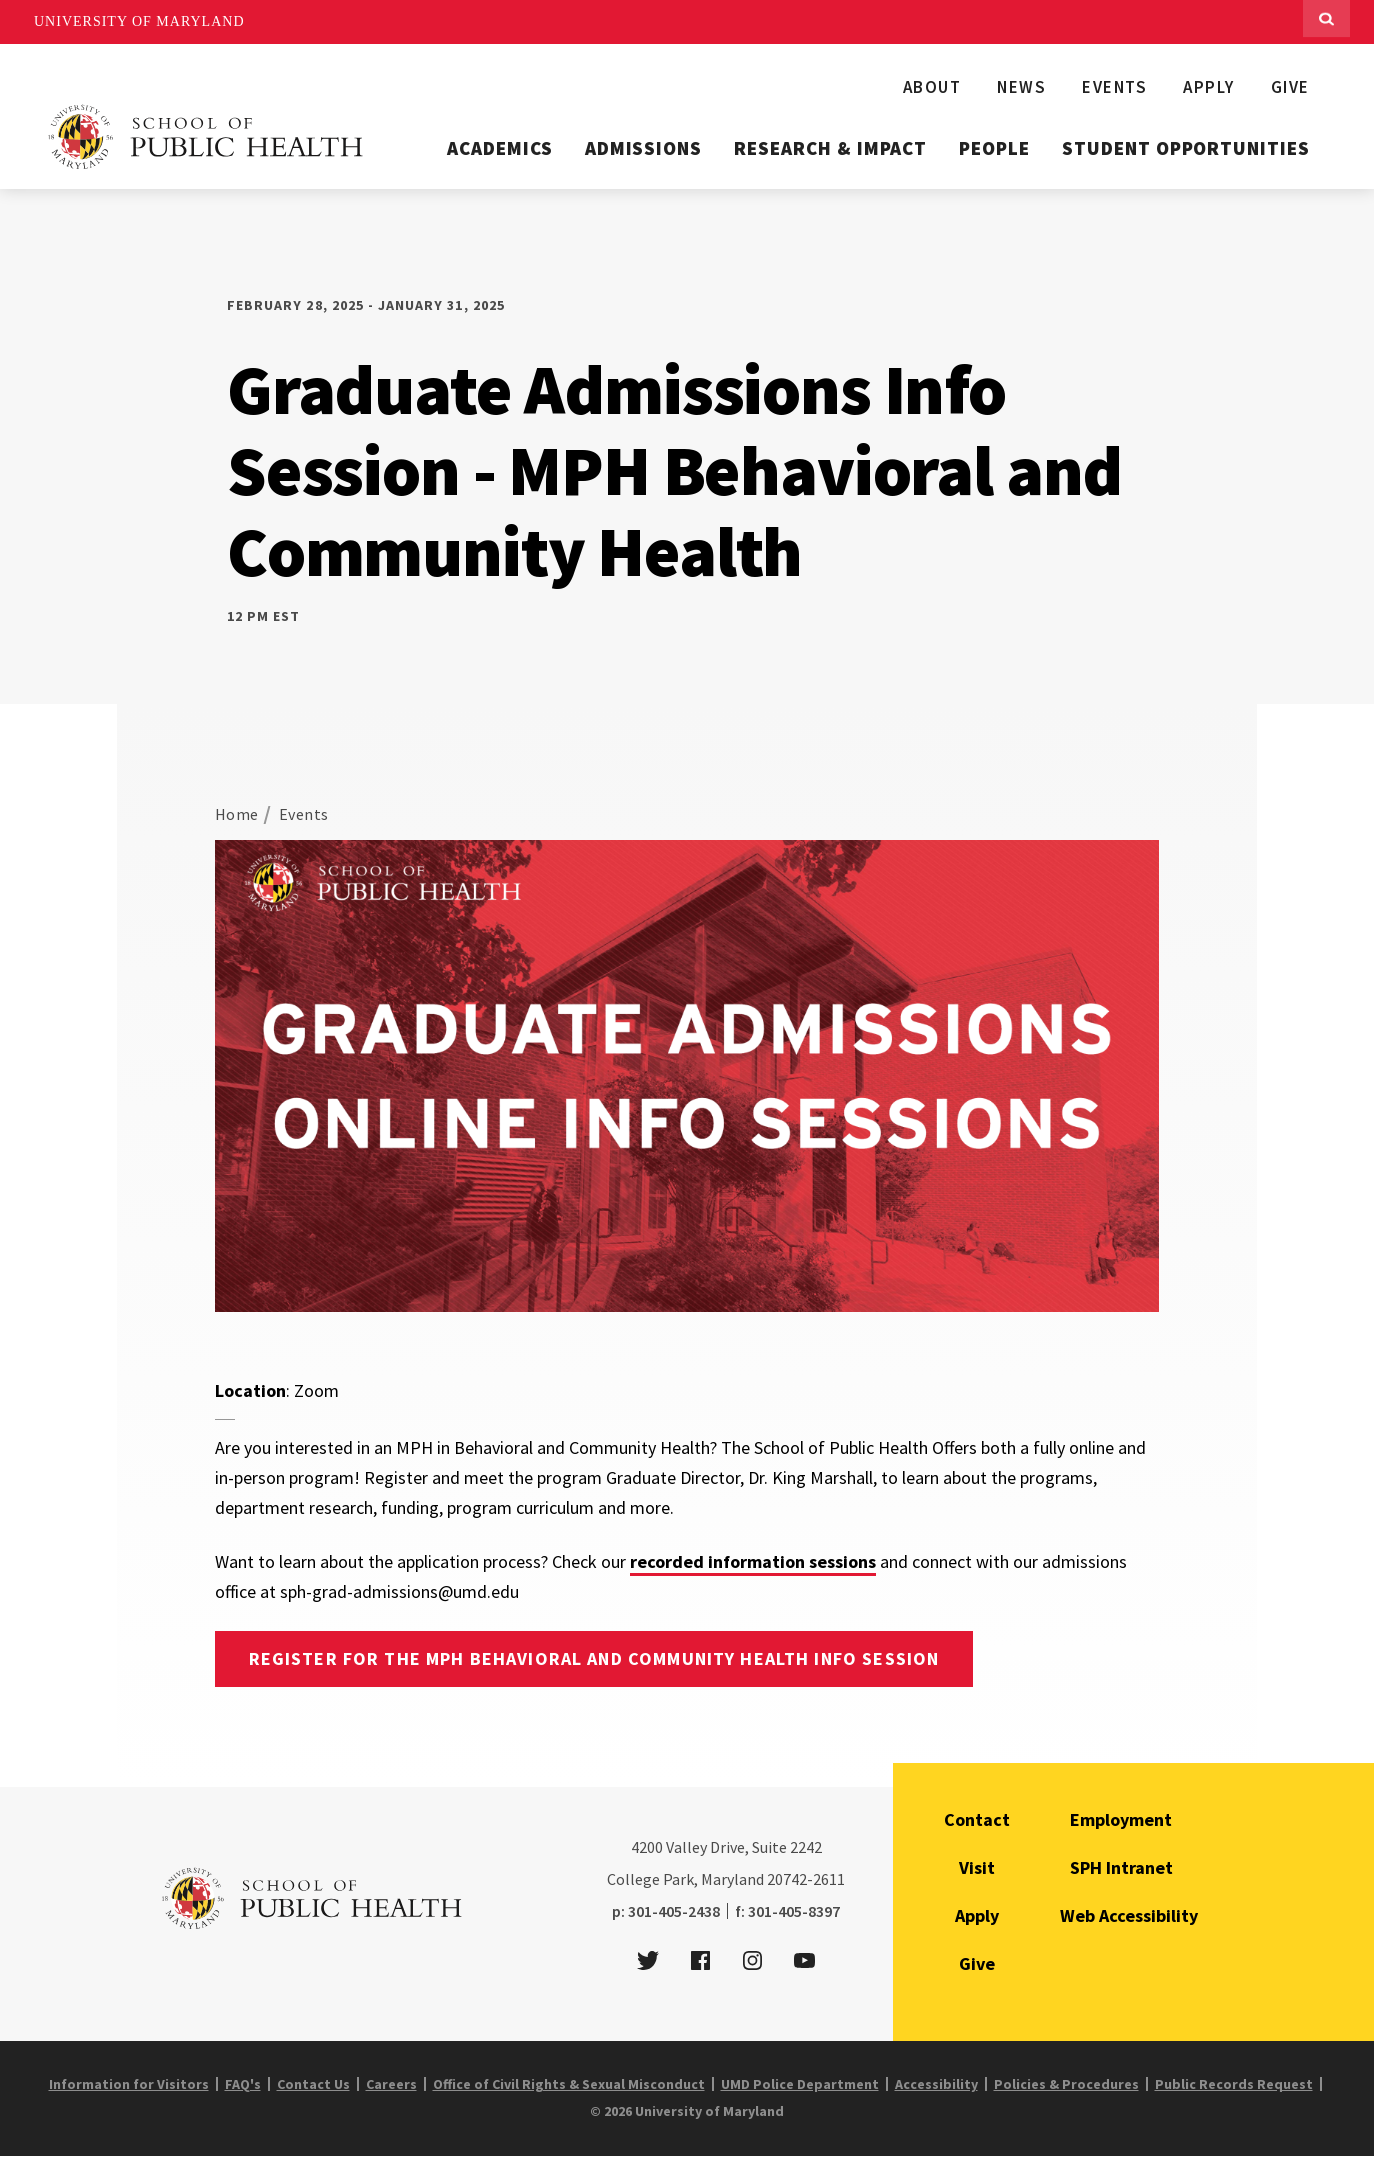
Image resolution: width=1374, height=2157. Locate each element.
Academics (500, 148)
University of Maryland (139, 21)
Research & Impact (830, 148)
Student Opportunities (1186, 148)
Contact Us (313, 2084)
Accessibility (936, 2084)
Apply (1209, 87)
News (1021, 87)
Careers (391, 2084)
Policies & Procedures (1066, 2084)
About (932, 87)
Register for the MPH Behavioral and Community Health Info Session (594, 1658)
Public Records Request (1234, 2084)
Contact (977, 1819)
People (994, 148)
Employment (1121, 1819)
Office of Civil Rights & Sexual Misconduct (569, 2084)
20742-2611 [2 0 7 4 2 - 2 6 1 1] (806, 1879)
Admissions (644, 148)
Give (1290, 87)
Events (1114, 87)
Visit (977, 1867)
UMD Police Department (800, 2084)
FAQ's (243, 2084)
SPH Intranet (1121, 1867)
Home (237, 814)
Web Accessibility (1129, 1915)
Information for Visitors (129, 2084)
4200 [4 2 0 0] (647, 1847)
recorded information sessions (753, 1561)
